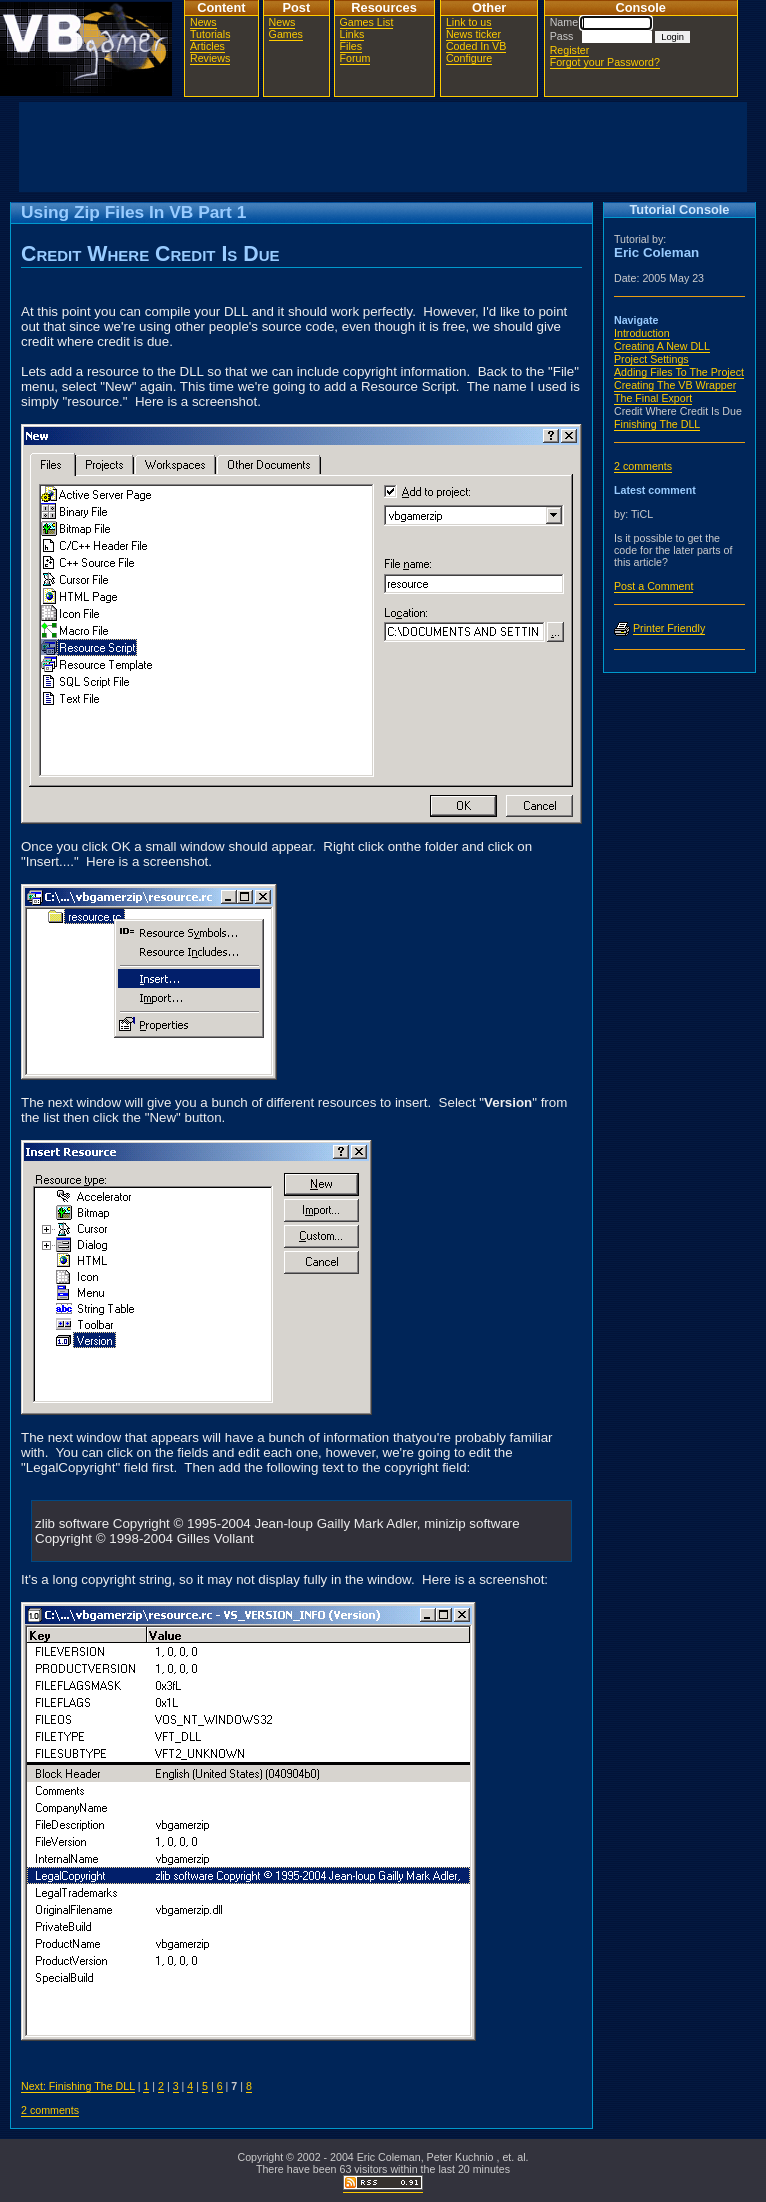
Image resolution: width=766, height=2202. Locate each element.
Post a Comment (653, 586)
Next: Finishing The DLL (78, 2086)
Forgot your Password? (605, 62)
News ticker (473, 34)
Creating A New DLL (662, 346)
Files (351, 46)
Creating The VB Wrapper (675, 385)
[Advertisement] (383, 147)
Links (352, 34)
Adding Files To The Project (679, 372)
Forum (355, 58)
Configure (469, 58)
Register (570, 50)
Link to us (469, 22)
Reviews (210, 58)
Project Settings (651, 359)
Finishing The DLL (657, 424)
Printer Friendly (669, 628)
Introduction (642, 333)
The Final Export (653, 398)
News (203, 22)
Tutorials (210, 34)
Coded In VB (476, 46)
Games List (367, 22)
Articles (207, 46)
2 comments (50, 2110)
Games (286, 34)
